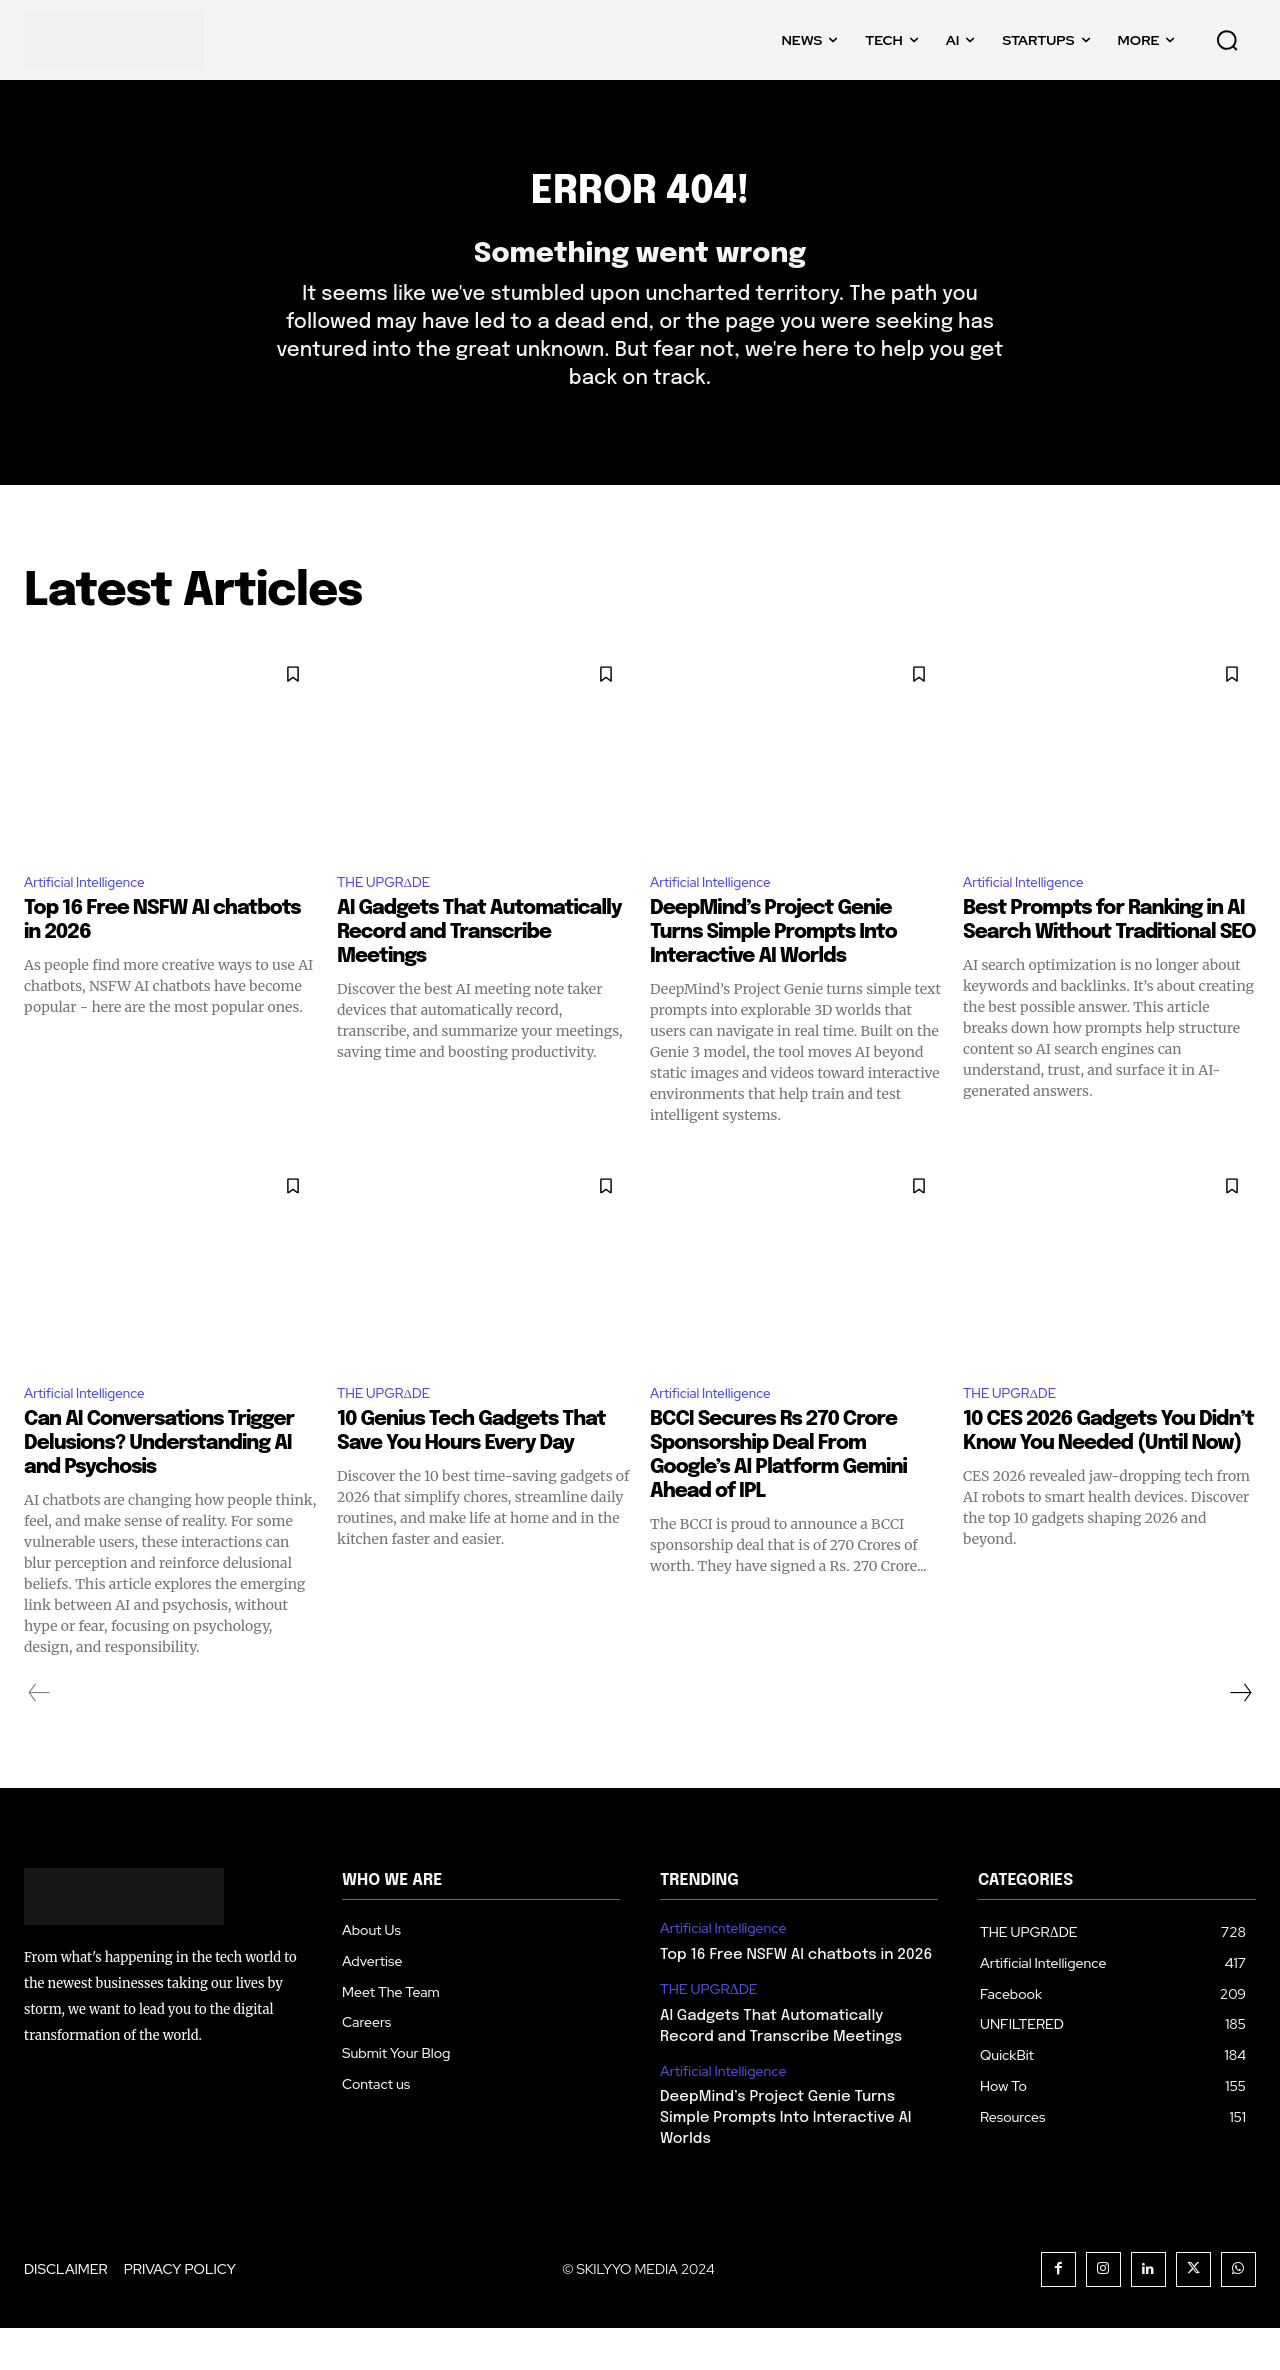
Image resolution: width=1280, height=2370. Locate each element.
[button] (1227, 40)
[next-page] (1240, 1735)
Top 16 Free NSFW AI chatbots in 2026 (796, 1997)
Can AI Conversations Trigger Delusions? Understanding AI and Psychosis (159, 1485)
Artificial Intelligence (96, 917)
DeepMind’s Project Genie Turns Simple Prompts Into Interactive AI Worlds (773, 970)
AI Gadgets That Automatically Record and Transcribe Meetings (479, 970)
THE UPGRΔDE (393, 917)
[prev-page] (39, 1735)
